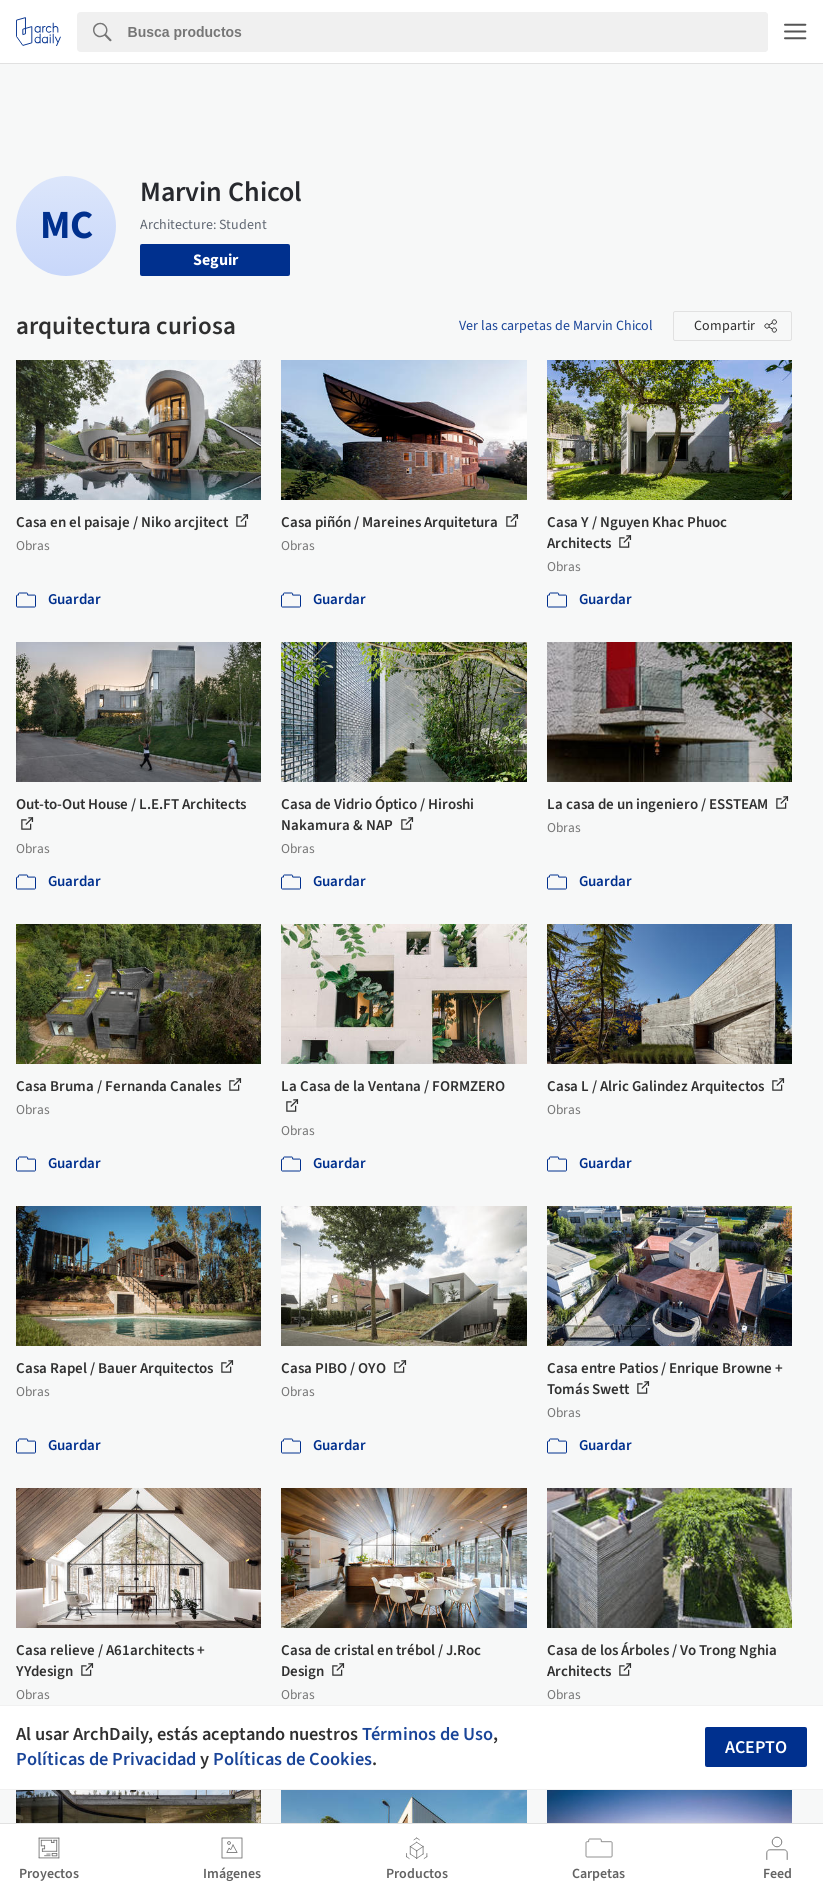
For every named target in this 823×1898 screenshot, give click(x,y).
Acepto (756, 1747)
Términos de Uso (427, 1734)
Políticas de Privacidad (106, 1759)
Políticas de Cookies (292, 1759)
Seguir (215, 260)
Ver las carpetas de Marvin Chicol (556, 326)
